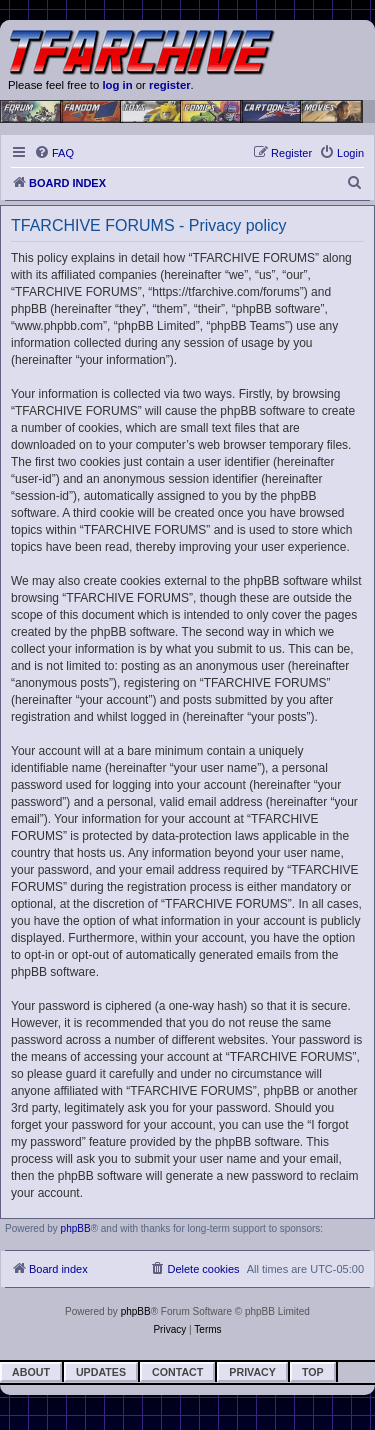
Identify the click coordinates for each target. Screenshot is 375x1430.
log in (117, 85)
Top (313, 1372)
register (170, 85)
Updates (101, 1372)
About (31, 1372)
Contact (177, 1372)
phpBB (76, 1228)
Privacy (252, 1372)
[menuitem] (54, 153)
